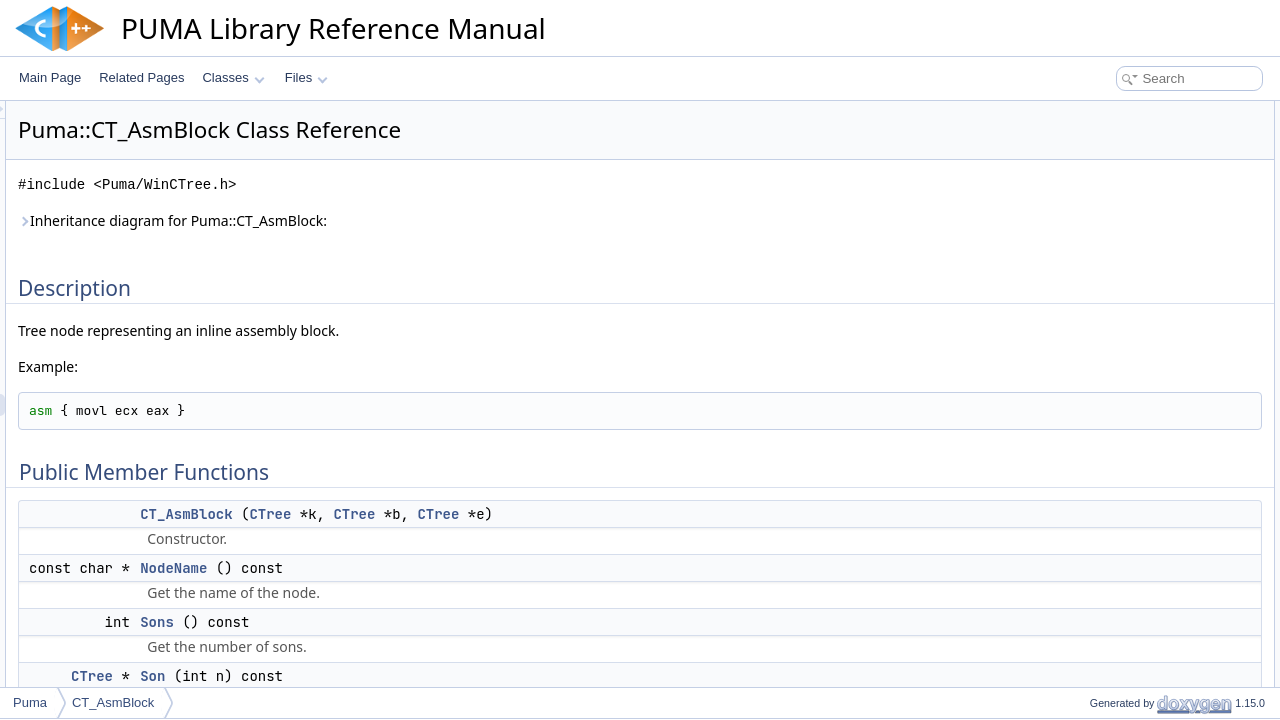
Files (306, 77)
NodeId (1092, 288)
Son (402, 676)
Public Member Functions (1124, 134)
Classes (233, 77)
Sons (407, 622)
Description (1087, 112)
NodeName (423, 568)
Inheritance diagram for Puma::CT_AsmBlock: (422, 220)
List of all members (1107, 508)
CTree (520, 514)
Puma (30, 702)
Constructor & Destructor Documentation (1165, 332)
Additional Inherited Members (1135, 310)
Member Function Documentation (1145, 376)
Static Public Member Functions (1141, 266)
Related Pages (141, 77)
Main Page (50, 77)
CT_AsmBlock (436, 514)
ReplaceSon (1105, 244)
